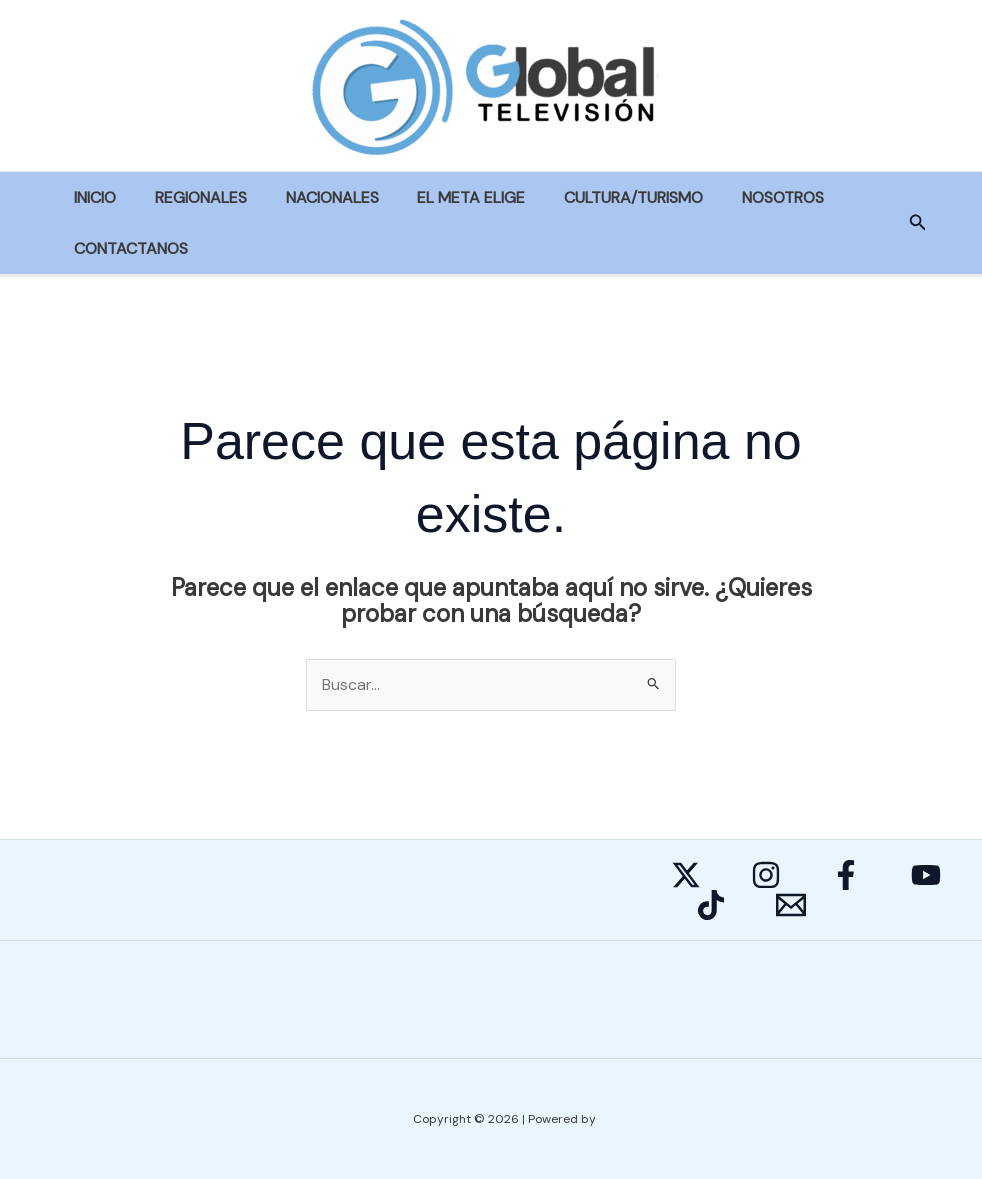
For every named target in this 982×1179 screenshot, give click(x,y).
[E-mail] (791, 906)
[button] (918, 223)
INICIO (92, 197)
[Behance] (711, 906)
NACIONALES (315, 197)
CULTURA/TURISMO (603, 197)
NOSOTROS (746, 197)
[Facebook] (846, 876)
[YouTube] (926, 876)
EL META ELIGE (448, 197)
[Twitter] (686, 876)
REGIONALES (191, 197)
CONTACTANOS (128, 248)
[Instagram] (766, 876)
